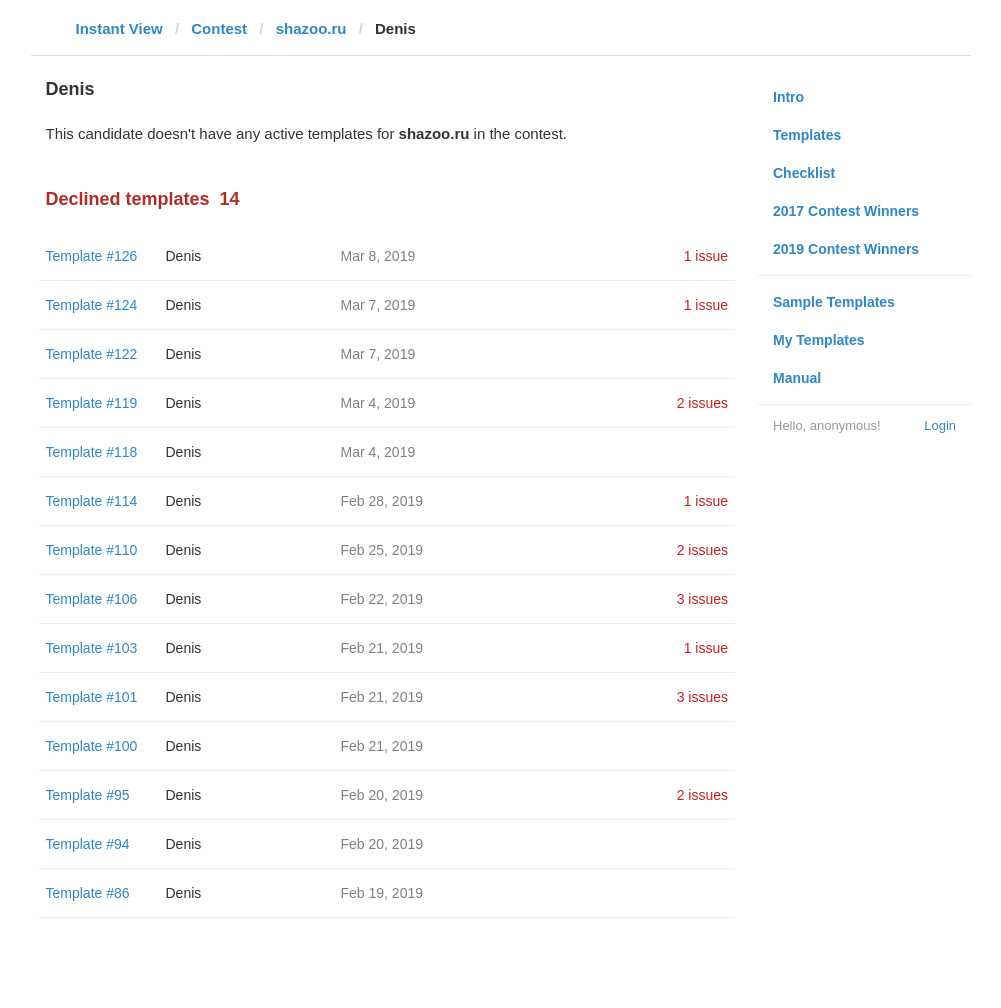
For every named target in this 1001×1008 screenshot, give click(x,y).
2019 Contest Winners (846, 249)
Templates (807, 135)
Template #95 (88, 795)
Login (940, 425)
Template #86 (88, 893)
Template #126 (92, 256)
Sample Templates (834, 302)
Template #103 (92, 648)
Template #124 (92, 305)
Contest (219, 28)
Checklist (804, 173)
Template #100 (92, 746)
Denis (184, 256)
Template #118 (92, 452)
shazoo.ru (311, 28)
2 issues (702, 403)
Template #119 (92, 403)
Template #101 (92, 697)
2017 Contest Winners (846, 211)
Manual (797, 378)
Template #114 (92, 501)
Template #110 (92, 550)
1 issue (706, 256)
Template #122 (92, 354)
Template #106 (92, 599)
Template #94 (88, 844)
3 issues (702, 599)
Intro (788, 97)
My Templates (819, 340)
